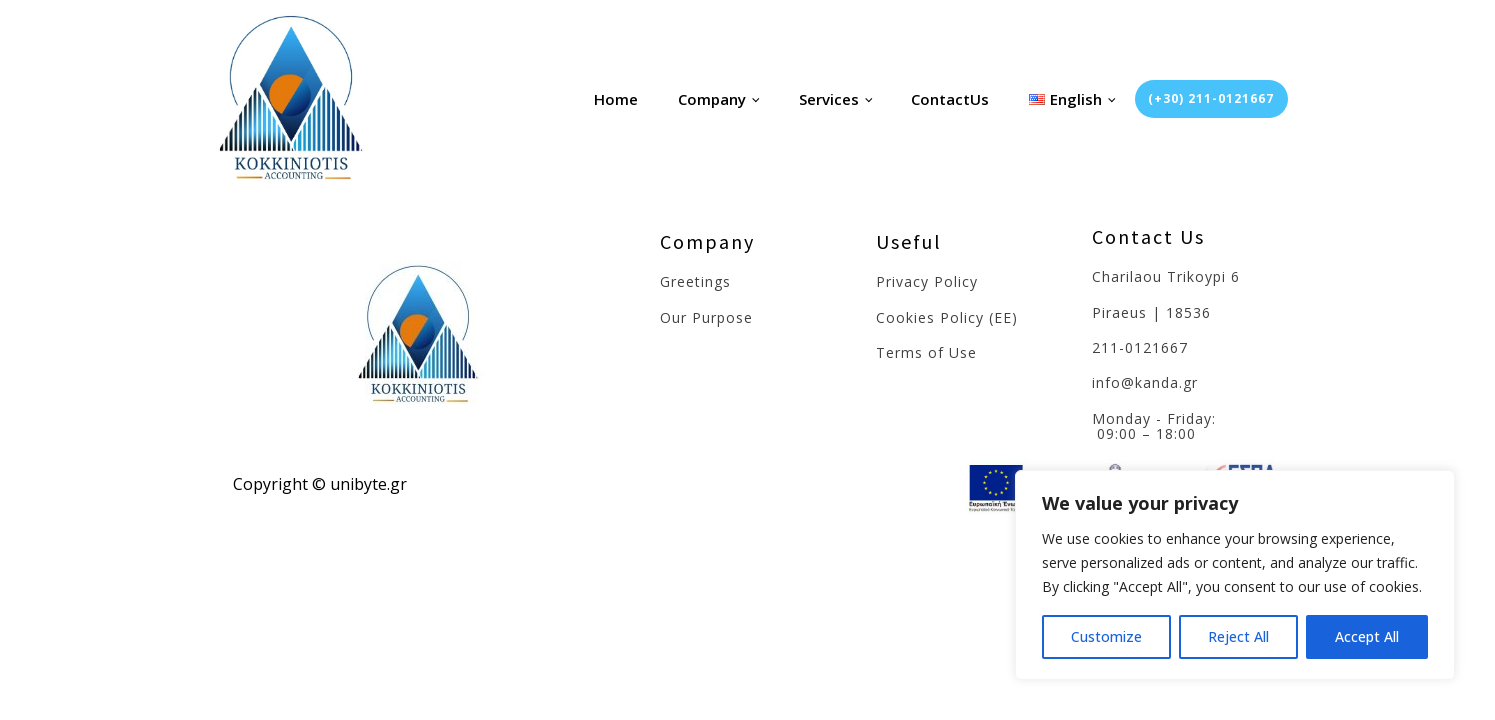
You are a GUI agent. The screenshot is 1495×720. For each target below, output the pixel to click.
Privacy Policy (927, 281)
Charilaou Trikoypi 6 (1166, 276)
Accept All (1367, 636)
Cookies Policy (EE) (947, 317)
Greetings (695, 281)
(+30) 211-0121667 (1211, 98)
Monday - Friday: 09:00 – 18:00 (1156, 426)
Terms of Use (926, 352)
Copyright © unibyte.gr (320, 484)
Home (616, 99)
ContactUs (950, 99)
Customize (1106, 636)
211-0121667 (1140, 347)
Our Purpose (706, 317)
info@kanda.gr (1145, 382)
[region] (1235, 575)
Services (829, 99)
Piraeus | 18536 (1151, 312)
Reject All (1238, 636)
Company (712, 99)
